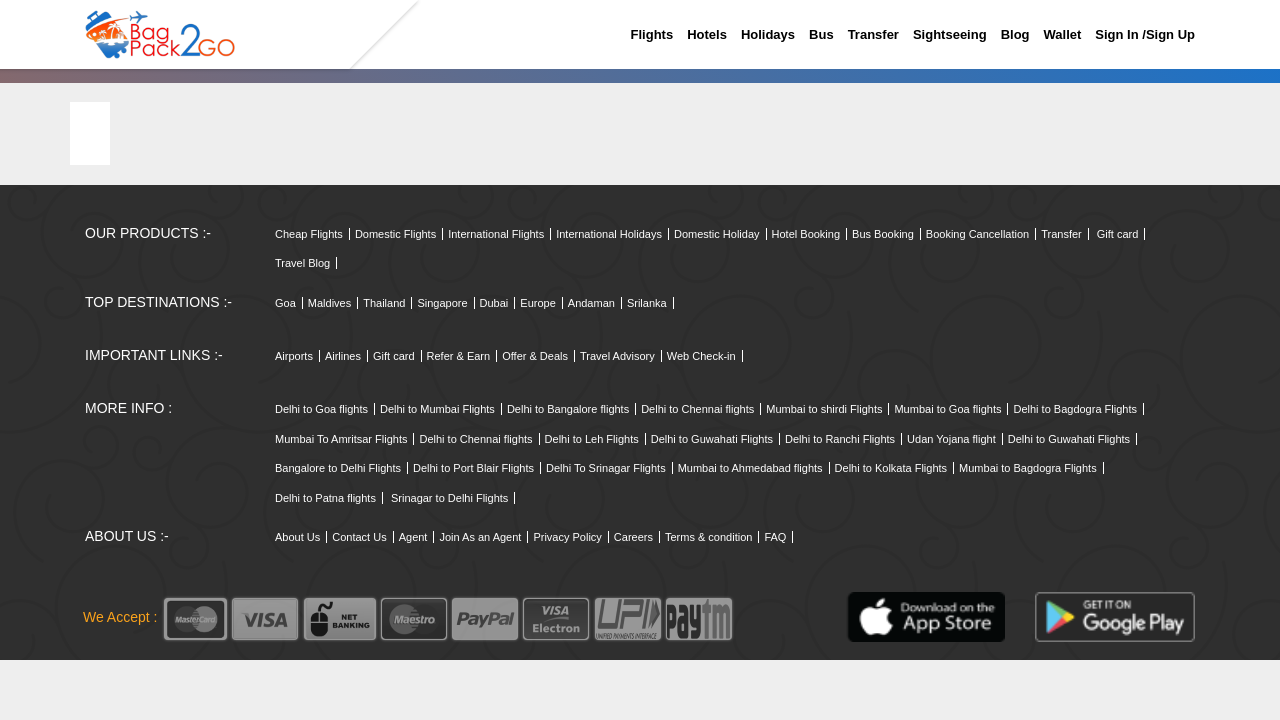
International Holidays (609, 234)
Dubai (494, 303)
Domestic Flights (395, 234)
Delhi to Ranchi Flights (840, 439)
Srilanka (647, 303)
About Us (297, 537)
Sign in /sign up (1145, 34)
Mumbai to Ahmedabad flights (750, 468)
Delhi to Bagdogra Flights (1075, 409)
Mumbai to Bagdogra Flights (1028, 468)
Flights (652, 34)
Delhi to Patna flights (325, 498)
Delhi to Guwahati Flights (712, 439)
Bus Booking (883, 234)
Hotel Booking (806, 234)
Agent (413, 537)
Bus (821, 34)
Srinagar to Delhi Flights (449, 498)
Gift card (1118, 234)
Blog (1015, 34)
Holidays (768, 34)
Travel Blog (302, 263)
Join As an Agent (480, 537)
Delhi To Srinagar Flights (606, 468)
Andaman (591, 303)
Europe (537, 303)
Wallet (1063, 34)
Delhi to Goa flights (321, 409)
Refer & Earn (459, 356)
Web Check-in (701, 356)
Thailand (384, 303)
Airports (294, 356)
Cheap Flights (309, 234)
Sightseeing (950, 34)
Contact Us (359, 537)
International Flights (496, 234)
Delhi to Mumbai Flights (437, 409)
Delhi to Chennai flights (697, 409)
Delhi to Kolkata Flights (891, 468)
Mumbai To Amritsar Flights (341, 439)
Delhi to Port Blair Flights (473, 468)
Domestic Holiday (717, 234)
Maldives (329, 303)
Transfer (873, 34)
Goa (285, 303)
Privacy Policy (567, 537)
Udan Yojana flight (951, 439)
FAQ (775, 537)
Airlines (343, 356)
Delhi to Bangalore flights (568, 409)
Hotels (707, 34)
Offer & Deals (535, 356)
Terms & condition (708, 537)
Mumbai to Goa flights (947, 409)
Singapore (442, 303)
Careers (633, 537)
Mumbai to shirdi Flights (824, 409)
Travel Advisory (617, 356)
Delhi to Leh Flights (592, 439)
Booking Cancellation (977, 234)
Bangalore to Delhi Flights (338, 468)
